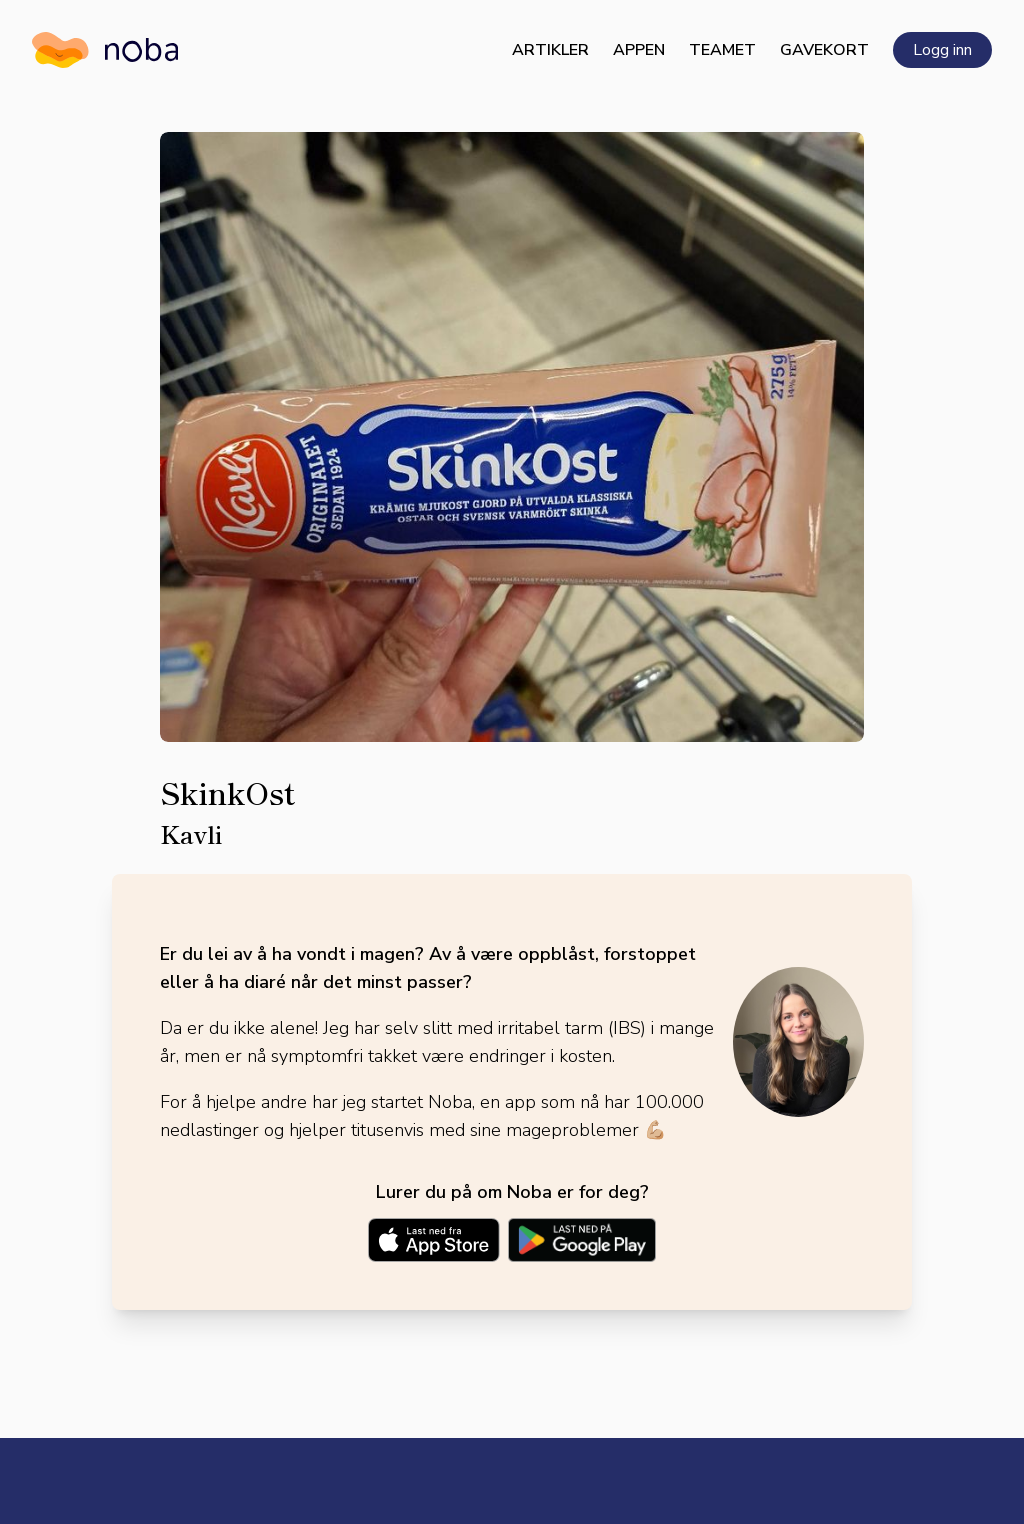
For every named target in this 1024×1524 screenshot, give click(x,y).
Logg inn (942, 50)
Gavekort (824, 50)
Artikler (550, 50)
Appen (639, 50)
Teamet (722, 50)
